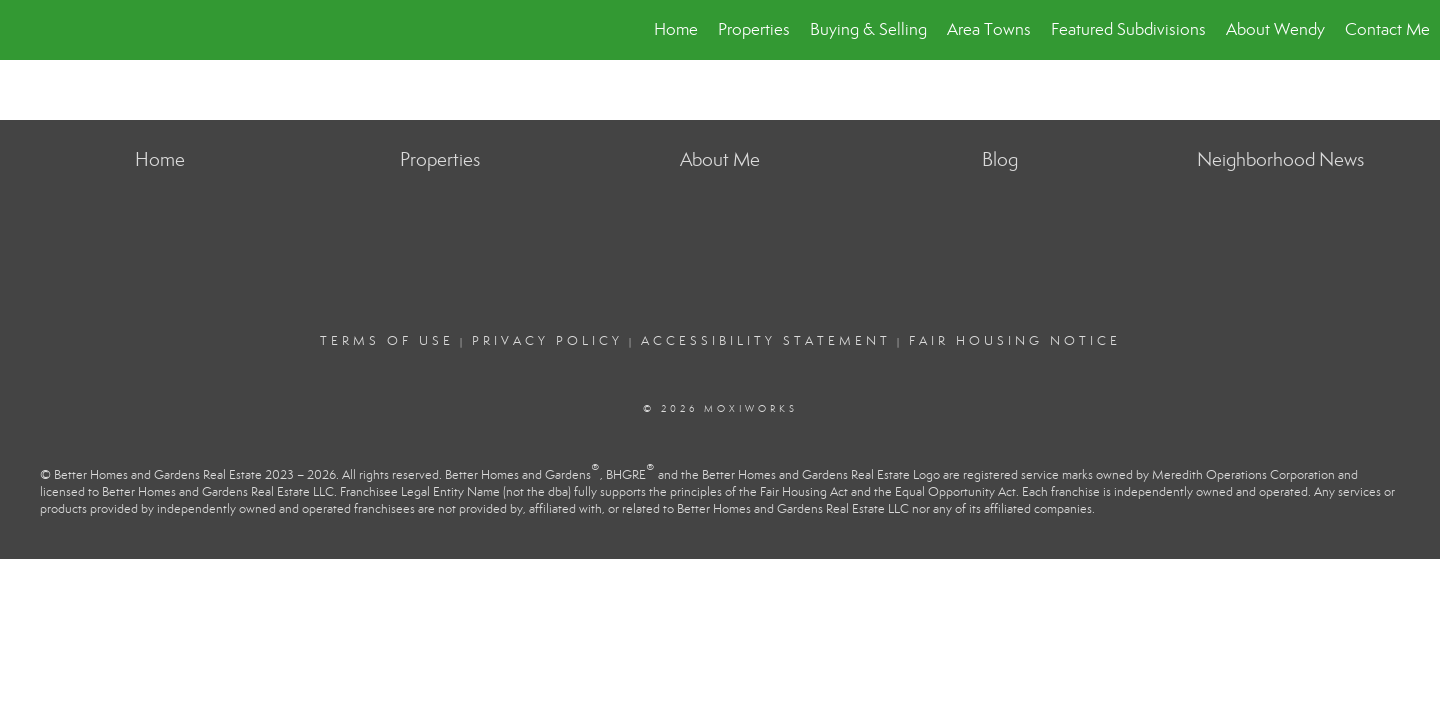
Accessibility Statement (766, 341)
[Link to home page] (25, 30)
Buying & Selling (868, 29)
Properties (754, 29)
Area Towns (989, 29)
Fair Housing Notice (1015, 341)
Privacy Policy (547, 341)
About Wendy (1275, 29)
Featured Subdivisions (1128, 29)
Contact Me (1387, 29)
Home (676, 29)
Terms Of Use (387, 341)
